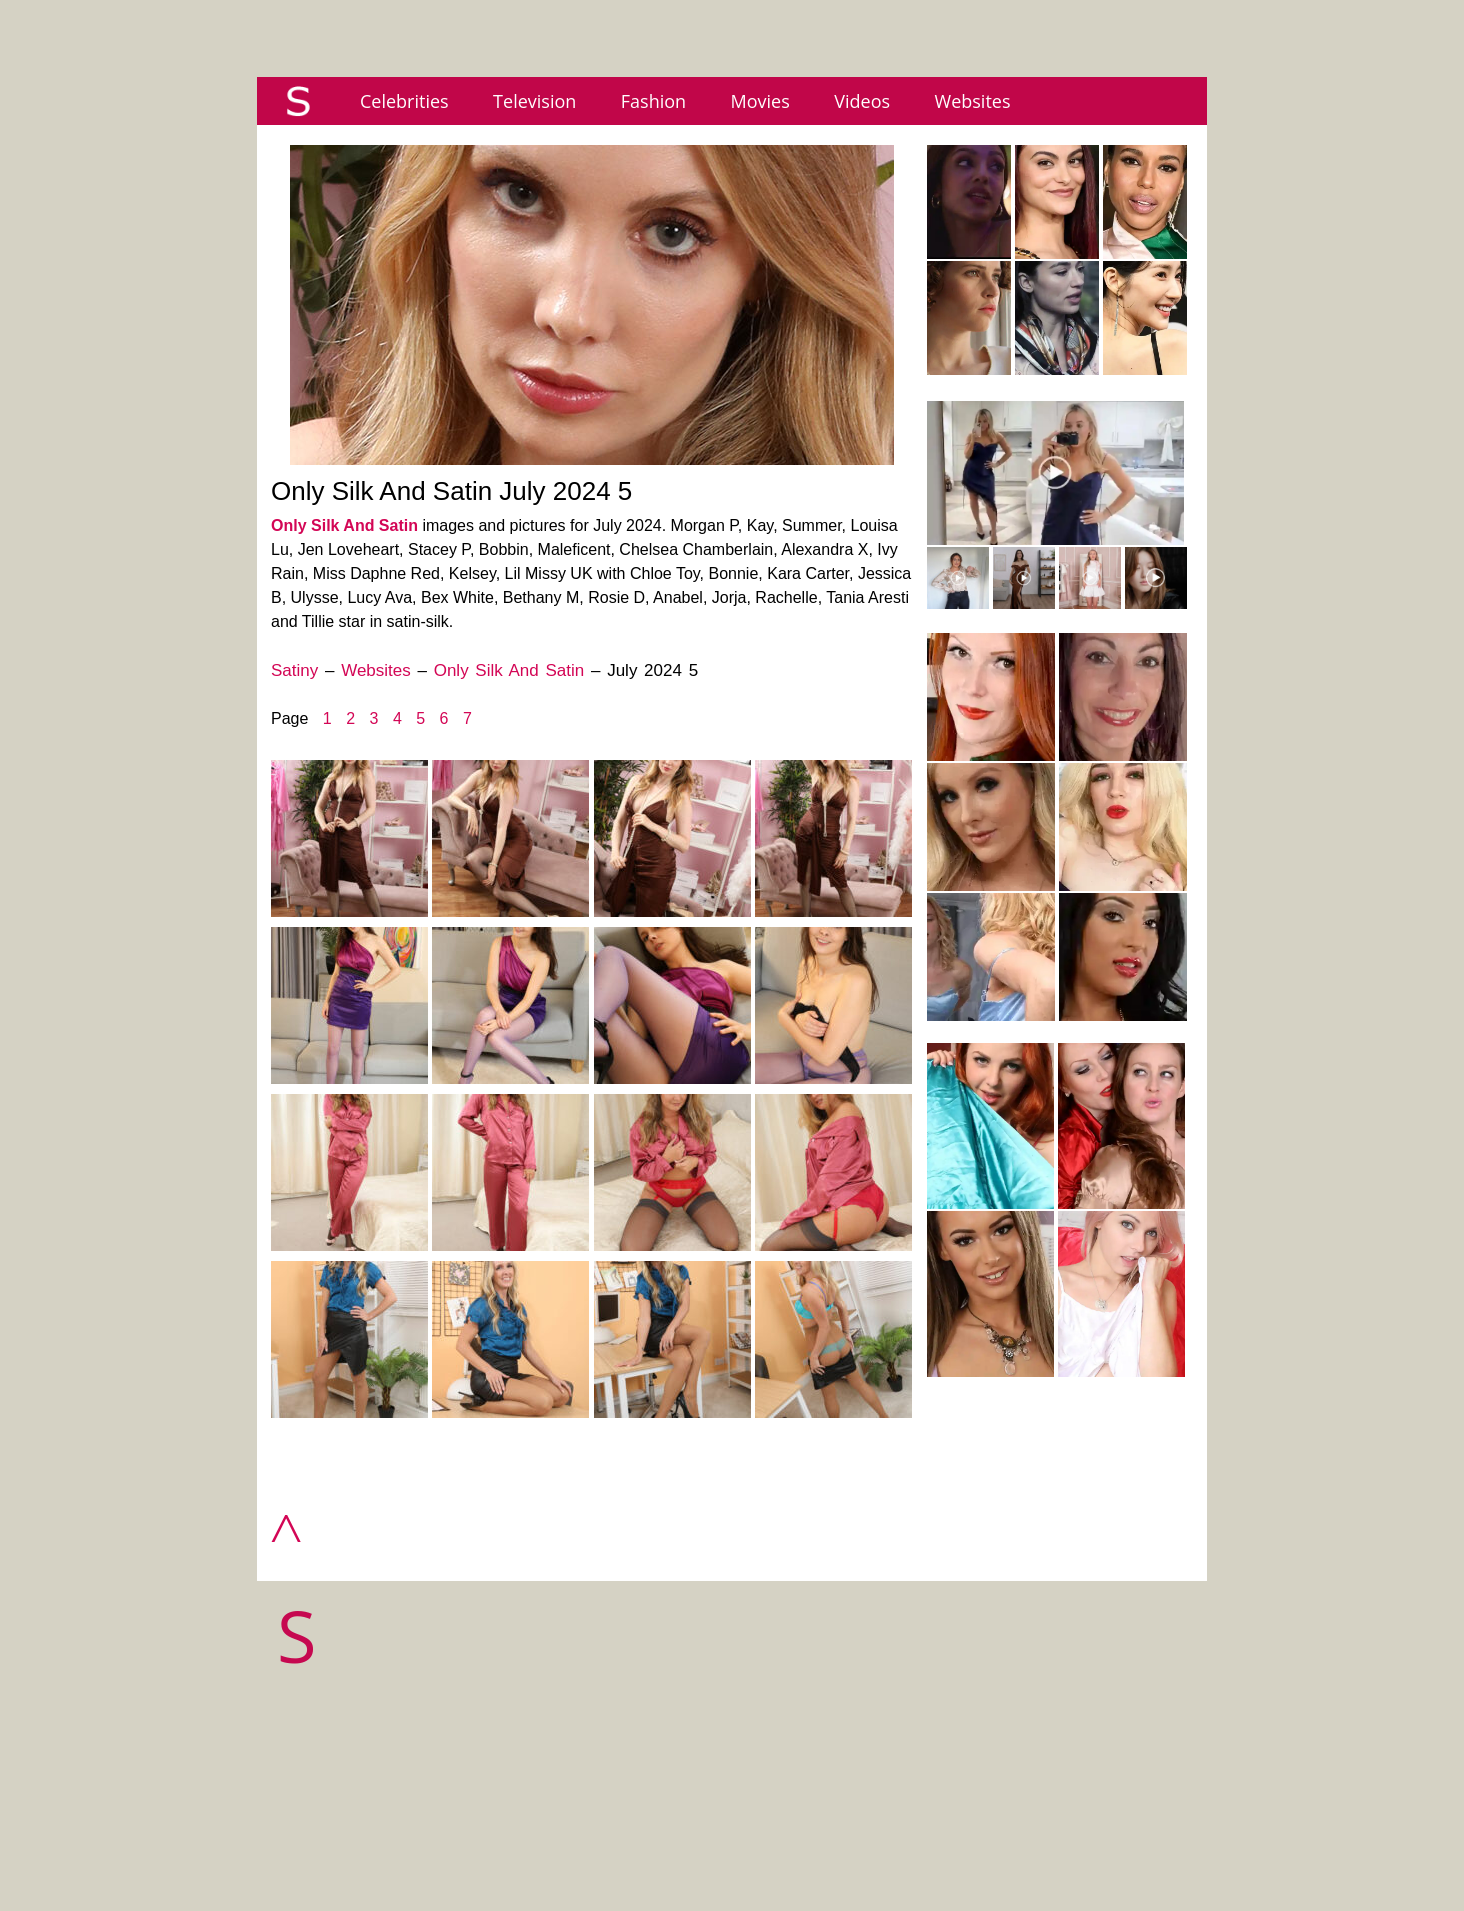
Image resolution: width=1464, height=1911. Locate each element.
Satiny (294, 670)
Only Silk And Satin (344, 525)
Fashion (653, 101)
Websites (973, 101)
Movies (760, 101)
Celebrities (404, 101)
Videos (862, 101)
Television (534, 101)
